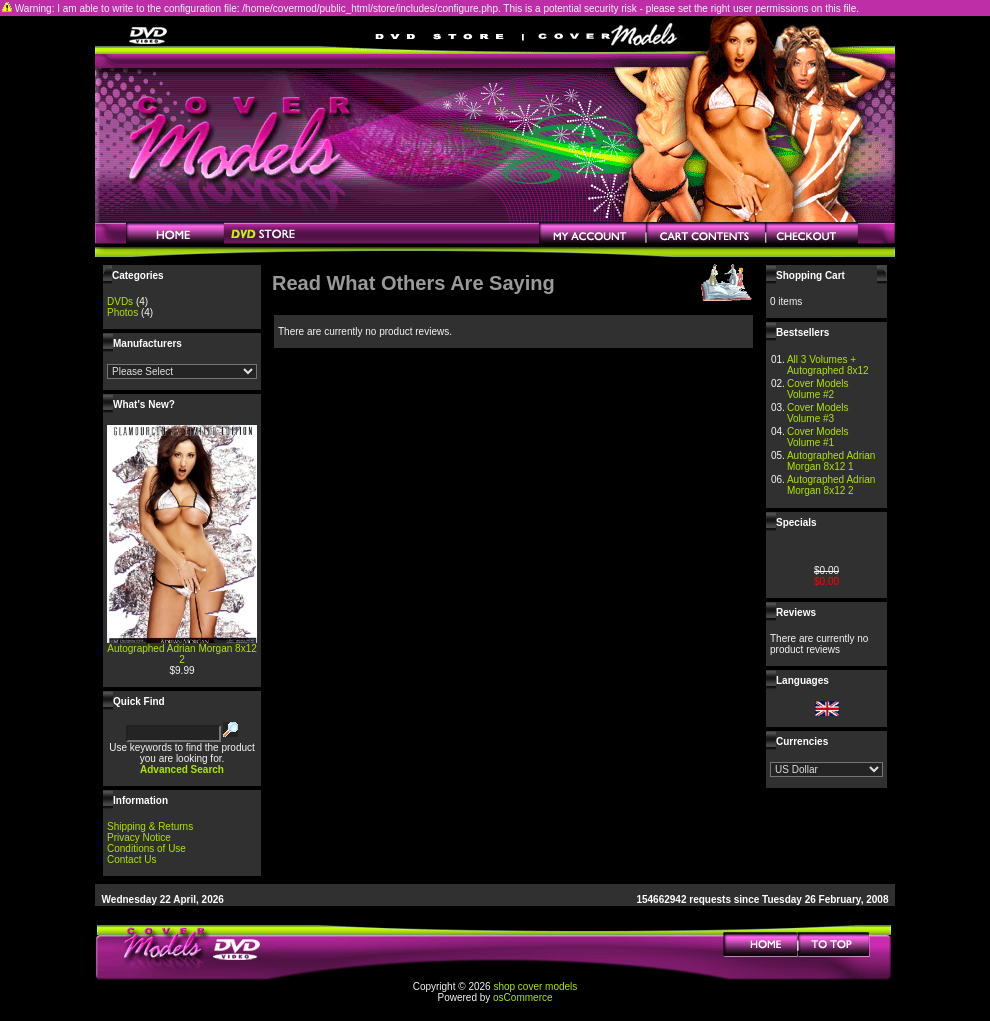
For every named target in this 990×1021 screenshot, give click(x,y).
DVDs (120, 301)
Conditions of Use (146, 848)
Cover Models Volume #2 (818, 389)
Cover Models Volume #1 (818, 437)
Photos (122, 312)
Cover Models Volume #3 (818, 413)
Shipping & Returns (150, 826)
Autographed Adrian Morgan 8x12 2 (182, 654)
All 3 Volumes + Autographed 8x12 (828, 365)
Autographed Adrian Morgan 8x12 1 (831, 461)
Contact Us (131, 859)
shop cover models (535, 986)
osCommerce (522, 997)
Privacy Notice (139, 837)
